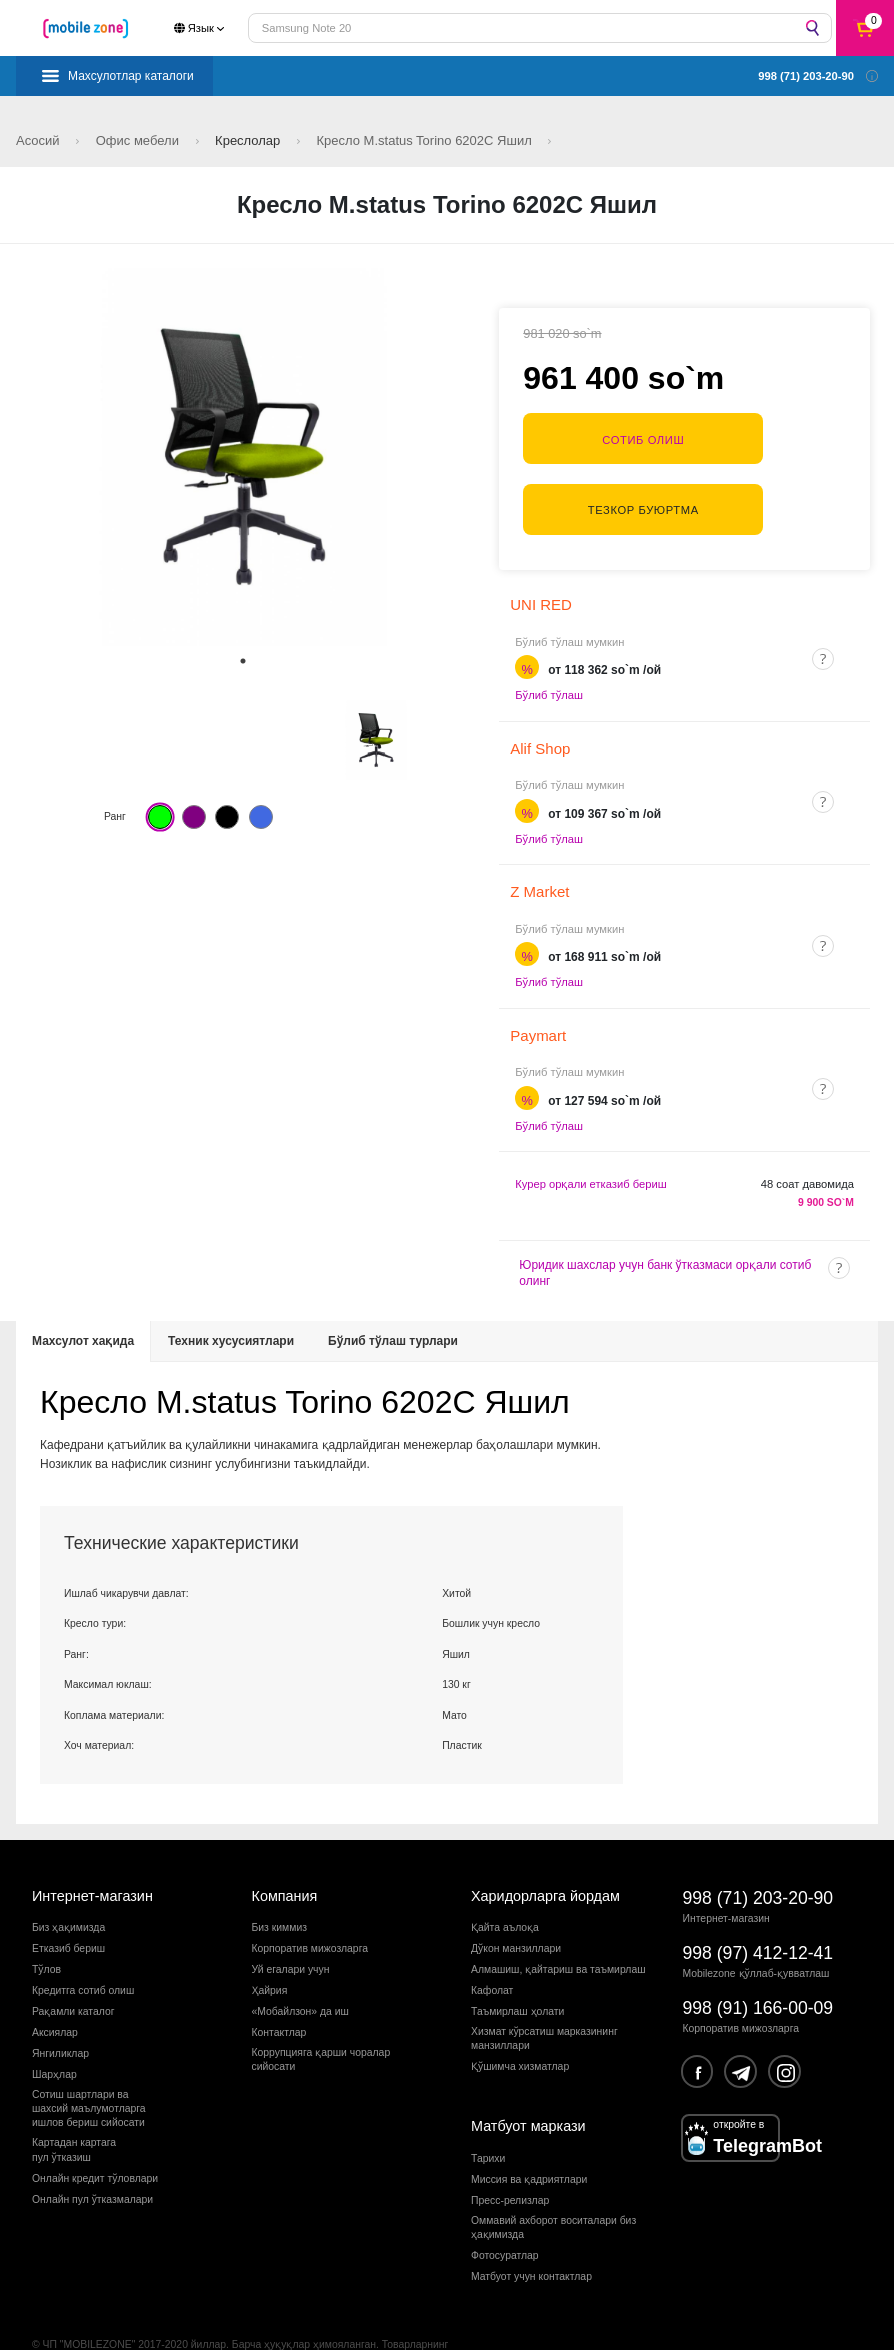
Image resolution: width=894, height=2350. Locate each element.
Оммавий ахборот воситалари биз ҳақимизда (553, 2185)
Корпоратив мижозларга (310, 1906)
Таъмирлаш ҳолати (517, 1969)
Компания (285, 1853)
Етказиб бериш (68, 1906)
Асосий (39, 140)
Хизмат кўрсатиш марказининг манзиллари (544, 1996)
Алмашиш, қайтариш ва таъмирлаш (558, 1927)
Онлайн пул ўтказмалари (92, 2156)
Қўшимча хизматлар (520, 2024)
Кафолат (492, 1948)
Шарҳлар (54, 2031)
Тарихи (488, 2116)
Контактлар (279, 1990)
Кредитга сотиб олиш (83, 1948)
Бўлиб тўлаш (549, 653)
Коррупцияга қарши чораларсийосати (321, 2016)
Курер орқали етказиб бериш (590, 1142)
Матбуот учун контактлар (531, 2234)
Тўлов (46, 1927)
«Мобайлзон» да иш (300, 1969)
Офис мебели (139, 140)
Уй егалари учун (291, 1927)
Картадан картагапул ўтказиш (74, 2107)
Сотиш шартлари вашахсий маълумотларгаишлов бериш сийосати (89, 2066)
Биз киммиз (279, 1885)
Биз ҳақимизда (68, 1885)
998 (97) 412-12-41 (758, 1910)
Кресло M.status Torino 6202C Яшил (426, 140)
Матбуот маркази (528, 2084)
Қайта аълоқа (505, 1885)
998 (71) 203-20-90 (758, 1855)
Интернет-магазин (92, 1853)
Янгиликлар (60, 2010)
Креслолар (249, 140)
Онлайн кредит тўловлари (95, 2135)
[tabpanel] (243, 457)
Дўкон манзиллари (516, 1906)
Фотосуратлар (505, 2213)
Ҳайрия (270, 1948)
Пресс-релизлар (510, 2158)
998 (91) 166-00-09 (758, 1966)
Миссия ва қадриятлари (529, 2137)
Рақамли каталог (73, 1969)
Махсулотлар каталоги (131, 76)
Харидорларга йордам (545, 1853)
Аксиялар (55, 1990)
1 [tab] (243, 661)
